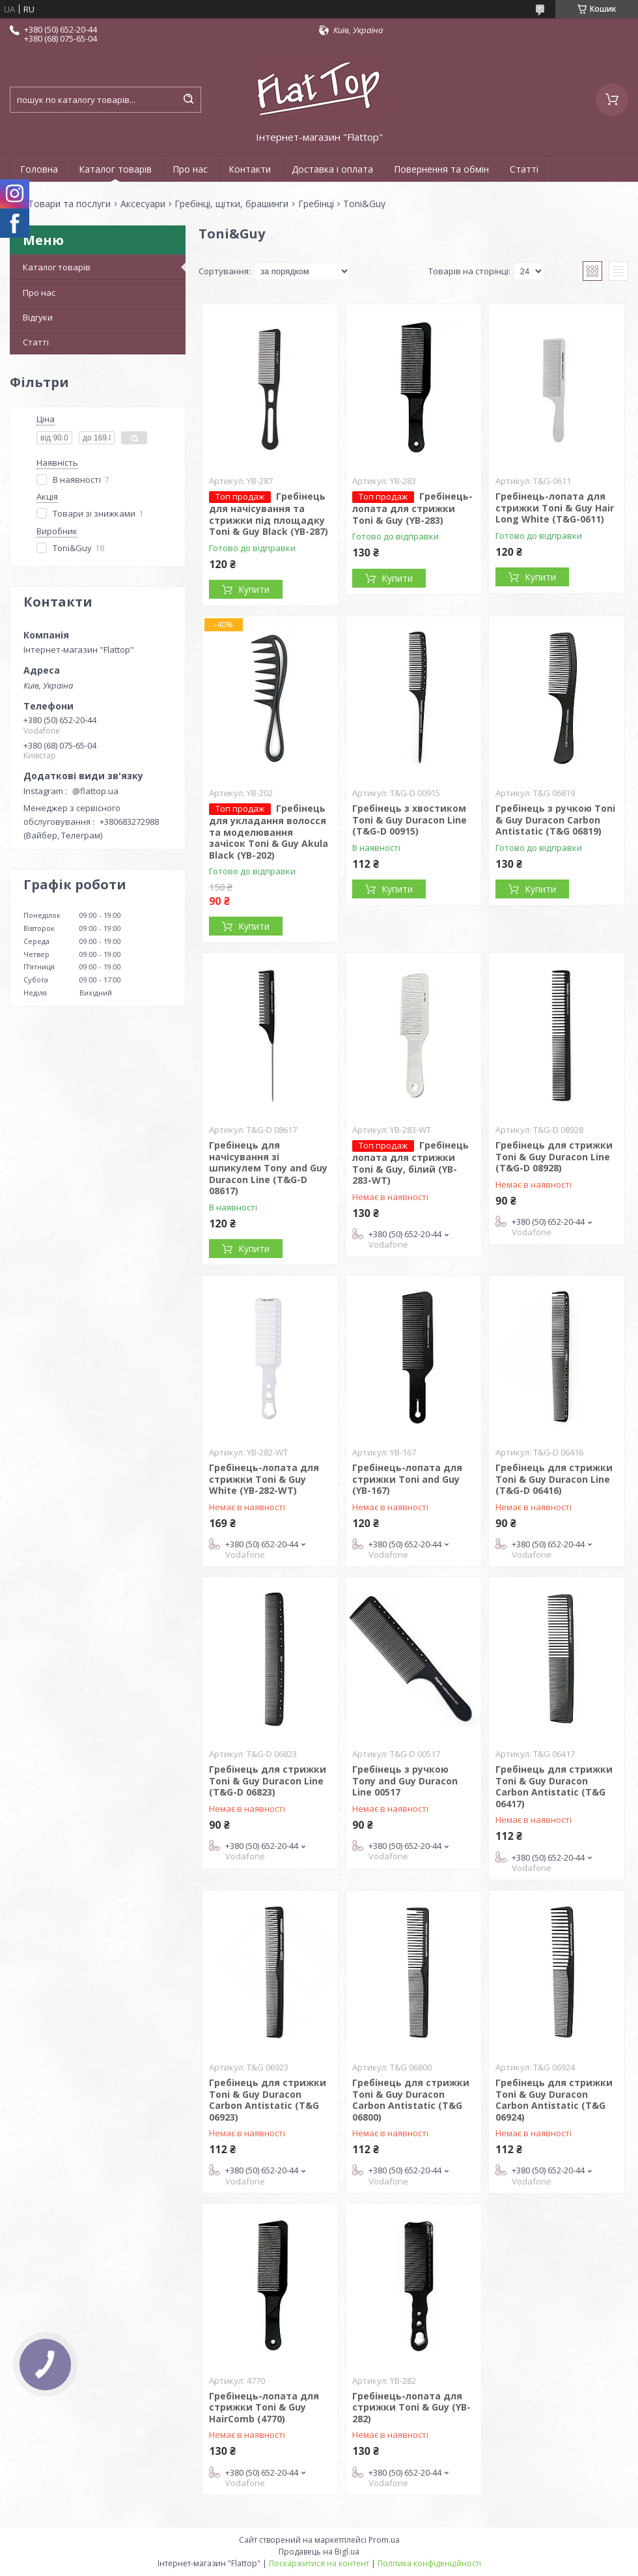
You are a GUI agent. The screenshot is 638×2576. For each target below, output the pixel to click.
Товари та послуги (69, 204)
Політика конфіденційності (429, 2563)
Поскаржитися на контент (319, 2563)
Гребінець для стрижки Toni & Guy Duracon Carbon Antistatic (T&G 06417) (554, 1786)
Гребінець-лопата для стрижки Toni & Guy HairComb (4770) (264, 2407)
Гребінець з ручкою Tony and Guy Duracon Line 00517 (405, 1780)
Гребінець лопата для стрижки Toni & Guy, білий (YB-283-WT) (410, 1162)
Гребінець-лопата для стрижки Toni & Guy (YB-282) (411, 2407)
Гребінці (316, 204)
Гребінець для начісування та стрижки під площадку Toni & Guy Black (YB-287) (268, 513)
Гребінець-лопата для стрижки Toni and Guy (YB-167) (407, 1478)
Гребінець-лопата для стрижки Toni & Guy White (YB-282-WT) (264, 1478)
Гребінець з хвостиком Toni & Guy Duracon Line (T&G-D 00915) (409, 819)
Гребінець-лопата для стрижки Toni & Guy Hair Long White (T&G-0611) (554, 507)
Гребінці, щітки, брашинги (231, 204)
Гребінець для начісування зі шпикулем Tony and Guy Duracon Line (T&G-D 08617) (268, 1168)
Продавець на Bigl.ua (319, 2551)
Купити (254, 589)
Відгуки (38, 317)
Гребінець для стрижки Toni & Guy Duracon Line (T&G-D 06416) (554, 1478)
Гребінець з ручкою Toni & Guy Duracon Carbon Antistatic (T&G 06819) (555, 819)
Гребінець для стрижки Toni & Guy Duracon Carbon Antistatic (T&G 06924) (554, 2099)
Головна (39, 169)
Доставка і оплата (332, 169)
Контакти (250, 169)
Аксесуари (142, 204)
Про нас (190, 169)
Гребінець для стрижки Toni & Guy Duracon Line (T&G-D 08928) (554, 1156)
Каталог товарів (115, 169)
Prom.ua (384, 2539)
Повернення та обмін (441, 169)
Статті (524, 169)
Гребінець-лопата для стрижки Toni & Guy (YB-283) (412, 508)
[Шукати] (188, 100)
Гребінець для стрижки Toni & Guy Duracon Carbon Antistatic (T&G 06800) (410, 2099)
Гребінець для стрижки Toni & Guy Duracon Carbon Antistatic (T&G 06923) (267, 2099)
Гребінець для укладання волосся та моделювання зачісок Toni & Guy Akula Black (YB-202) (268, 831)
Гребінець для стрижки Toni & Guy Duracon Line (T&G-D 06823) (267, 1780)
